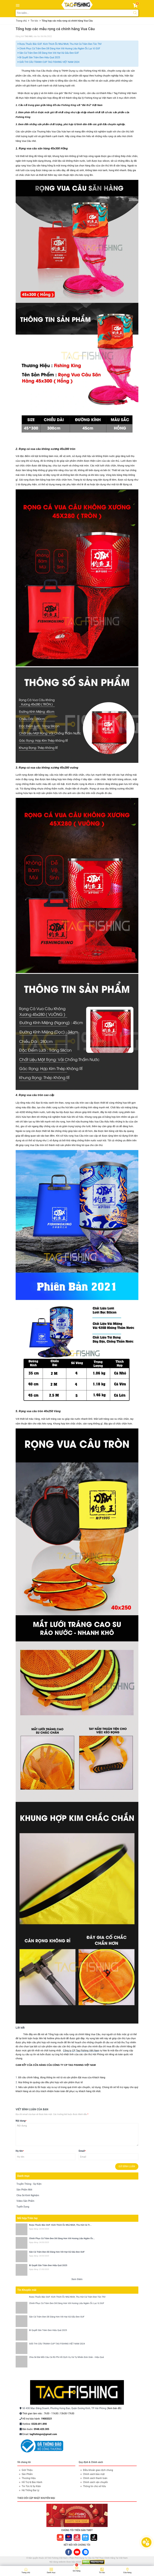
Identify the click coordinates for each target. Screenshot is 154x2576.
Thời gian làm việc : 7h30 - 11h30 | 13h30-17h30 (48, 2413)
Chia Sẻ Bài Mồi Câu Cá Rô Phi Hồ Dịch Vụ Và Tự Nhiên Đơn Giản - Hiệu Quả (66, 2357)
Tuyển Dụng (22, 2206)
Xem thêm (77, 2279)
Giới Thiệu (27, 2470)
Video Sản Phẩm (25, 2201)
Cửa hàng (127, 2572)
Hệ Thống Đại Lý (30, 2490)
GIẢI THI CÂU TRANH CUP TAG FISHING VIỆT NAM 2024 (48, 62)
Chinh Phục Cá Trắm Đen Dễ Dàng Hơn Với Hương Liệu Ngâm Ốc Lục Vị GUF (58, 48)
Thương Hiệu (29, 2478)
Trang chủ (26, 2572)
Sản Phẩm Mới (24, 2189)
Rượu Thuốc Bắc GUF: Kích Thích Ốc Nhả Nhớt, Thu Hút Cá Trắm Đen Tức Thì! (59, 44)
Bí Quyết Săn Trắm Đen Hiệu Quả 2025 (39, 57)
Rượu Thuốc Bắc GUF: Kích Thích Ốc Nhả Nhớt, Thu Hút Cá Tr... (60, 2225)
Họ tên (20, 2151)
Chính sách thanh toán (95, 2478)
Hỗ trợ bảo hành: (37, 2418)
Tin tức (102, 2572)
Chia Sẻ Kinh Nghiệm (27, 2195)
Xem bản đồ (114, 2408)
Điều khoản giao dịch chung (98, 2470)
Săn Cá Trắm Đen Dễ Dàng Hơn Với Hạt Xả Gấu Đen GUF (48, 53)
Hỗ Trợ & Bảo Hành (32, 2482)
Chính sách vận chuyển (95, 2482)
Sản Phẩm (27, 2474)
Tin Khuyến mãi (26, 2290)
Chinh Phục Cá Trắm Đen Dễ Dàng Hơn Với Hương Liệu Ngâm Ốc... (62, 2238)
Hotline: (34, 2424)
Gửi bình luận (127, 2166)
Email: (39, 2434)
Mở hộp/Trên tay (27, 2218)
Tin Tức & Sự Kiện (31, 2486)
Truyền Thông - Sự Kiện (29, 2184)
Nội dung (21, 2120)
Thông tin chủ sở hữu (94, 2486)
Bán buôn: (35, 2429)
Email (82, 2151)
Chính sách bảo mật (94, 2474)
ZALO (85, 2552)
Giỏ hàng (76, 2571)
